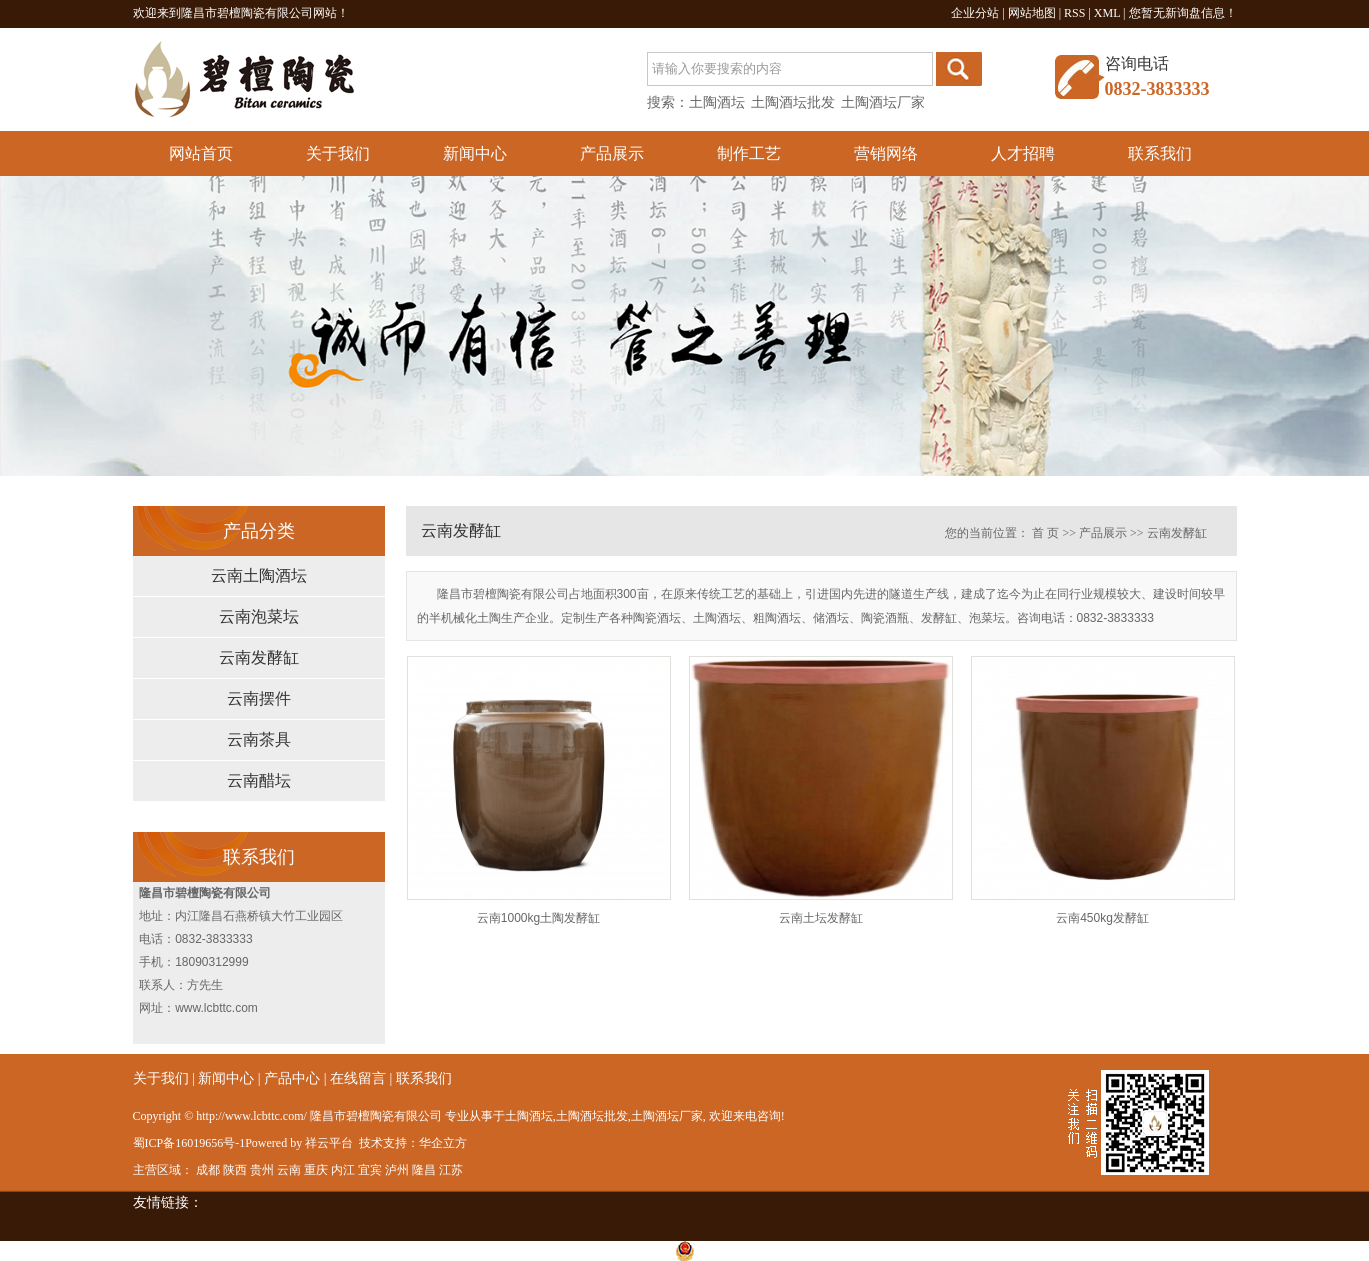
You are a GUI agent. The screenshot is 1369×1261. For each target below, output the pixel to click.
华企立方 (443, 1143)
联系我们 (1160, 153)
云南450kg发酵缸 (1102, 918)
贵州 (262, 1170)
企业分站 (975, 13)
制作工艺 (749, 153)
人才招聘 (1023, 153)
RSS (1074, 13)
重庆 (316, 1170)
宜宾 (370, 1170)
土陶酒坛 (717, 102)
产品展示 (612, 153)
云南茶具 (259, 739)
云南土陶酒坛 (259, 575)
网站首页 (201, 153)
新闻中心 (475, 153)
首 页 (1045, 533)
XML (1107, 13)
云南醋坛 (259, 780)
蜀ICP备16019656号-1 (189, 1143)
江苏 (451, 1170)
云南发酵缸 (259, 657)
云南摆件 (259, 698)
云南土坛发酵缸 (821, 918)
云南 (289, 1170)
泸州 (397, 1170)
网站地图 (1032, 13)
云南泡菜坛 (259, 616)
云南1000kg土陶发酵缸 (538, 918)
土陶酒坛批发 (793, 102)
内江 (343, 1170)
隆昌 (424, 1170)
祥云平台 (329, 1143)
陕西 (235, 1170)
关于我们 (338, 153)
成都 (208, 1170)
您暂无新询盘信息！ (1183, 13)
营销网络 (886, 153)
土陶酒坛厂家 (883, 102)
